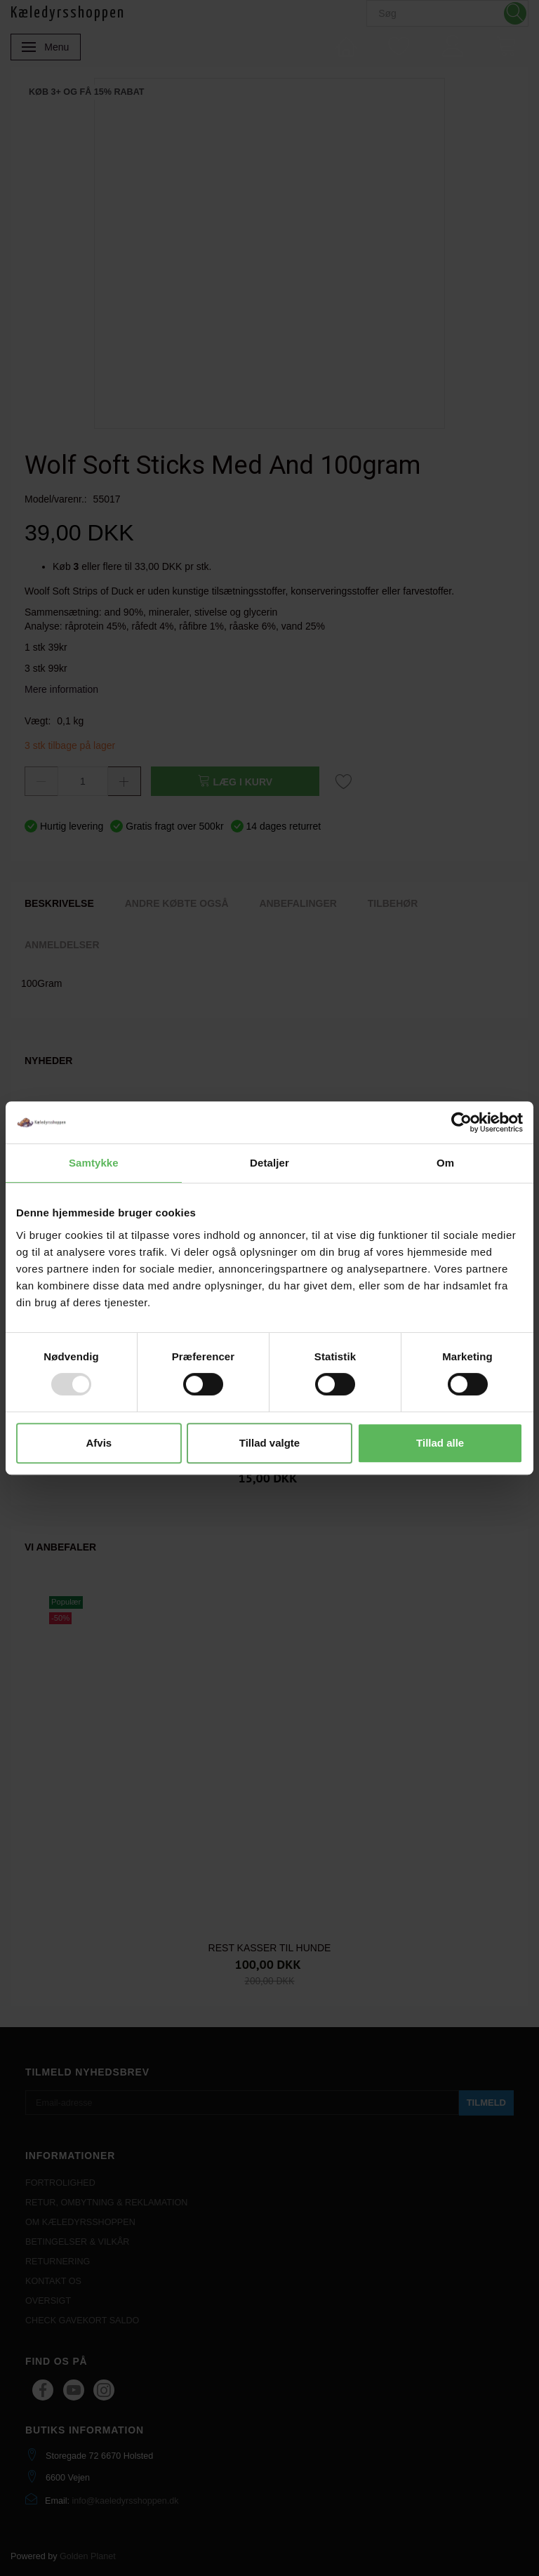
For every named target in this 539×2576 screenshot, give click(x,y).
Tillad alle (440, 1443)
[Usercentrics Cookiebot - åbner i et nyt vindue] (461, 1122)
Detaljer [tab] (269, 1163)
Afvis (99, 1443)
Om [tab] (445, 1163)
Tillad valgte (269, 1443)
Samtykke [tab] (94, 1163)
